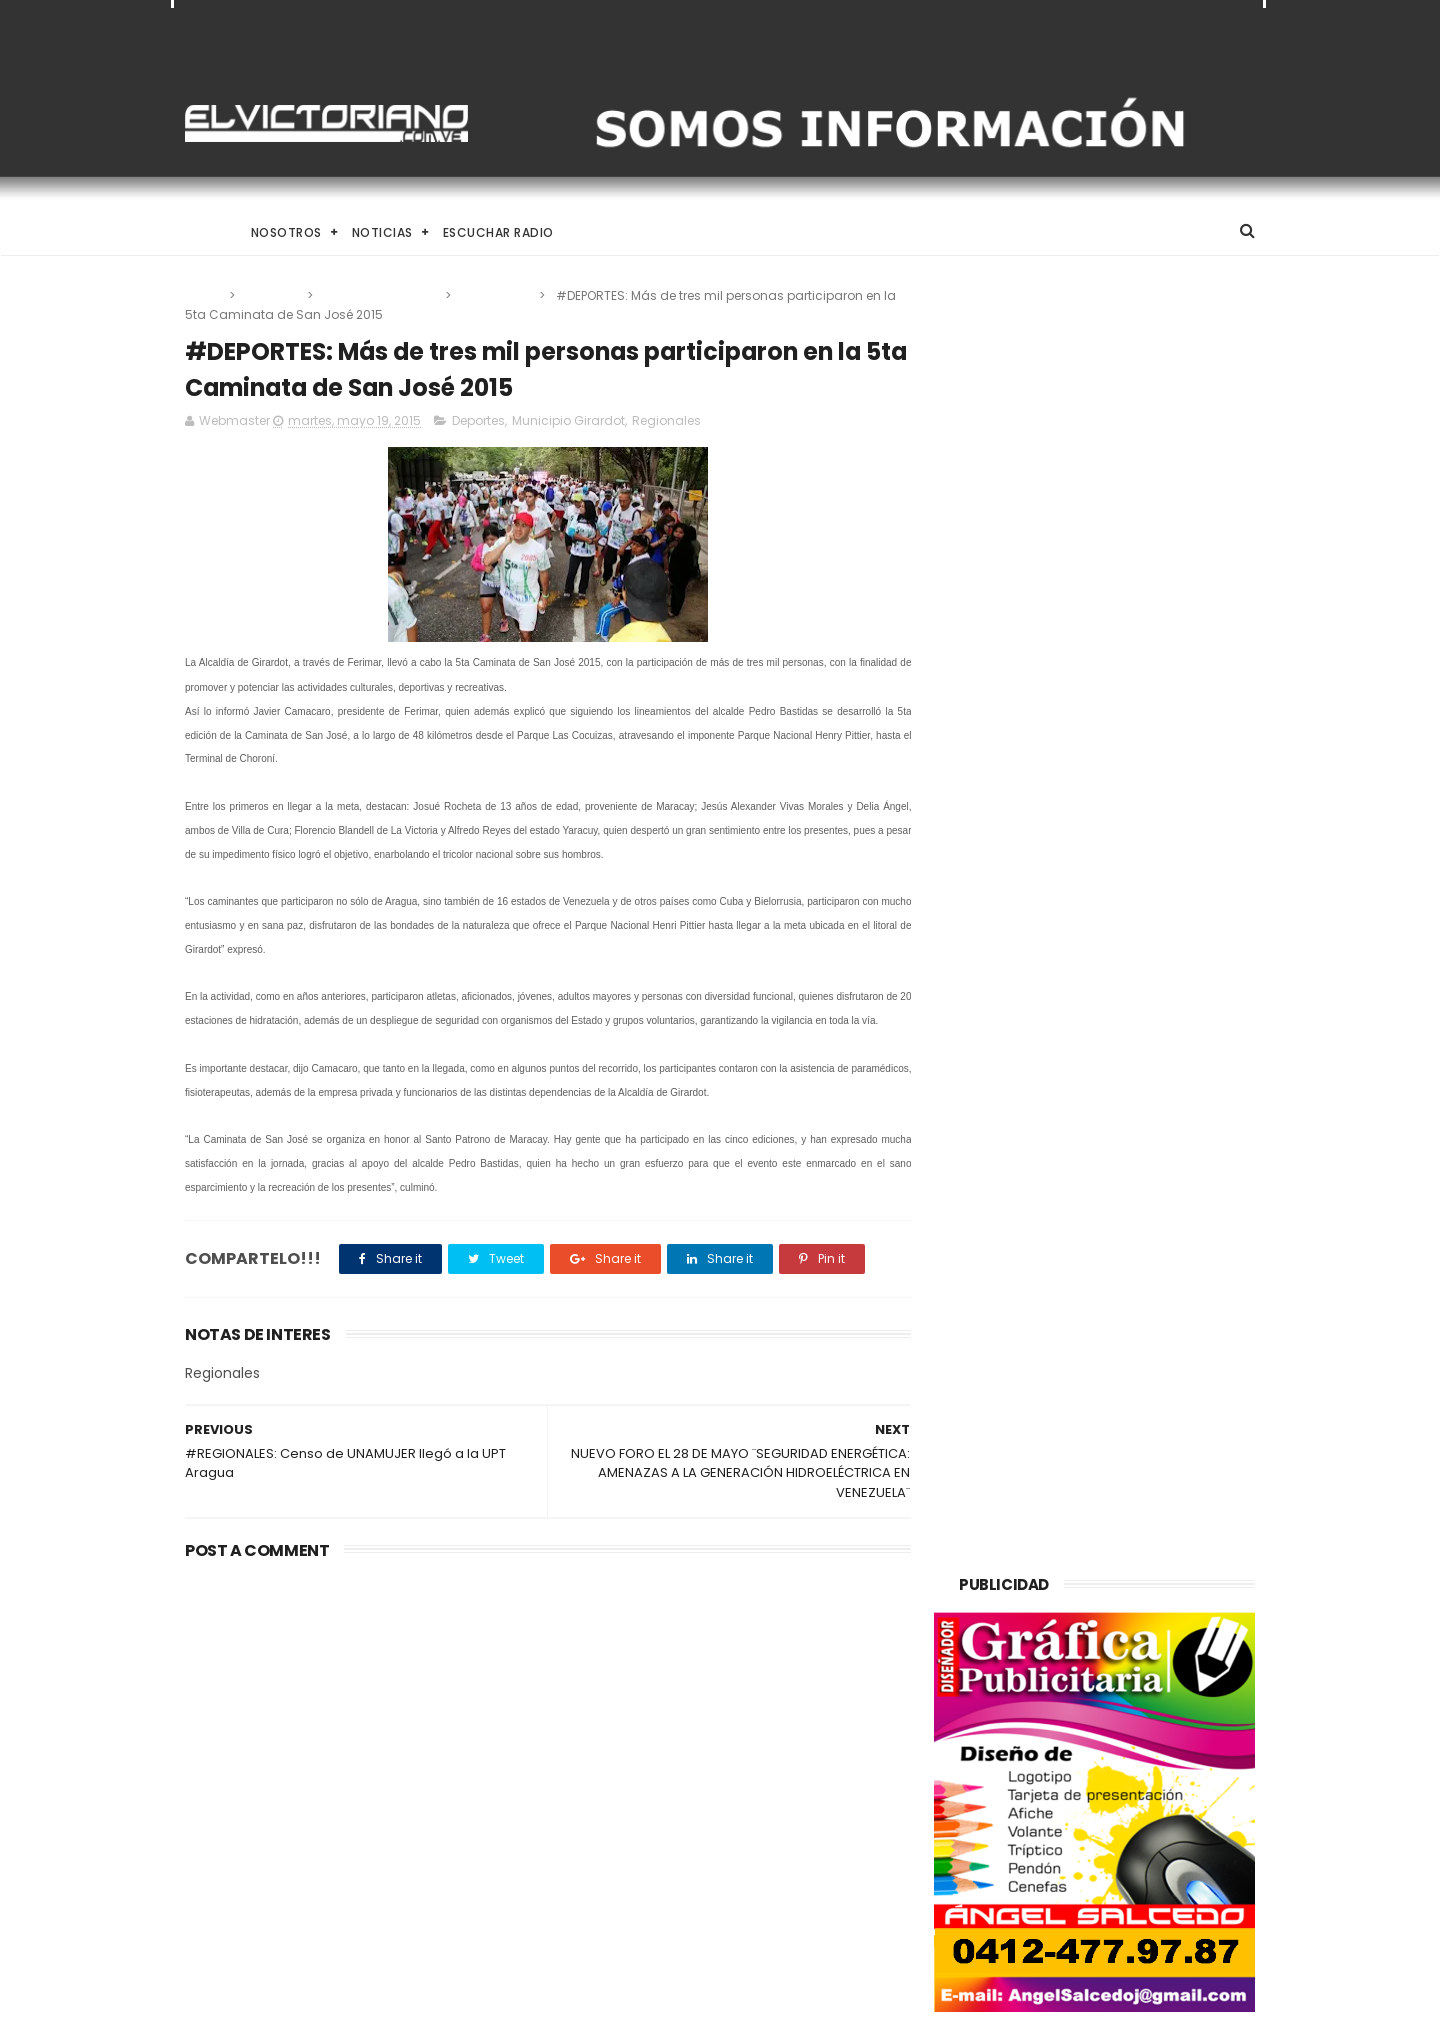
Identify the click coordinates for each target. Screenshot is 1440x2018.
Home (203, 232)
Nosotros (286, 232)
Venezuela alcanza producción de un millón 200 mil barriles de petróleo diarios (768, 1784)
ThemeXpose (297, 1993)
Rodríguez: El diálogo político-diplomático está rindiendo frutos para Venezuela (765, 1875)
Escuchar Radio (498, 232)
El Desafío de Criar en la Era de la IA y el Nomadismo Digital (349, 1692)
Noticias (382, 232)
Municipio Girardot (380, 295)
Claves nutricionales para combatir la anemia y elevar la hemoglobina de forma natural (768, 1693)
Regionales (496, 295)
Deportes (272, 295)
